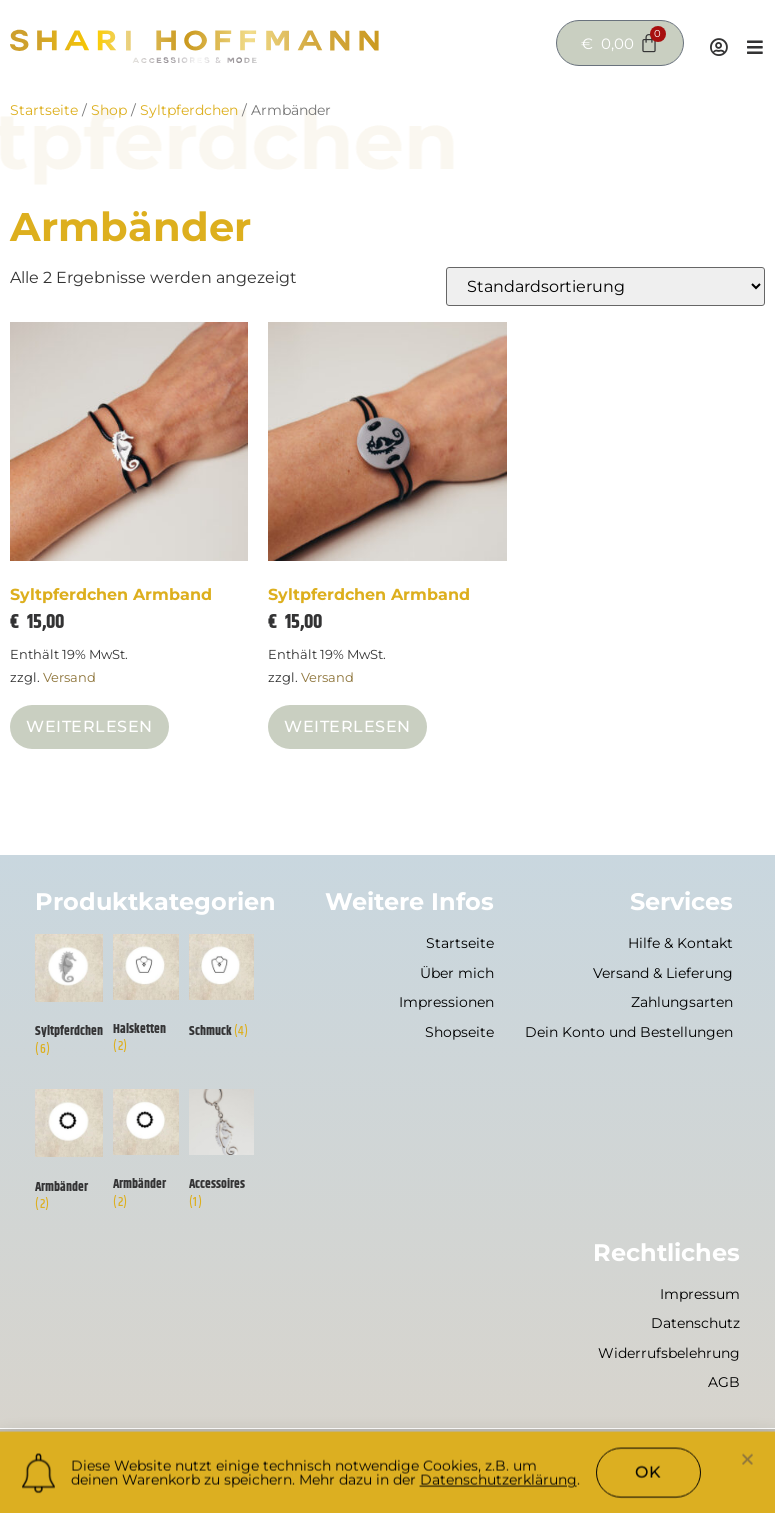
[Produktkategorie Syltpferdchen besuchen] (69, 999)
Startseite (44, 110)
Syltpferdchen (189, 110)
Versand (69, 677)
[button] (747, 1463)
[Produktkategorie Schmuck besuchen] (222, 991)
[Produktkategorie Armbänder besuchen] (69, 1154)
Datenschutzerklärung (498, 1485)
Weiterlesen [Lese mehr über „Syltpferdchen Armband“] (89, 726)
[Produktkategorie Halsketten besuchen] (146, 998)
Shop (109, 110)
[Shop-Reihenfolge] (605, 286)
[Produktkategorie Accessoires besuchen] (222, 1153)
